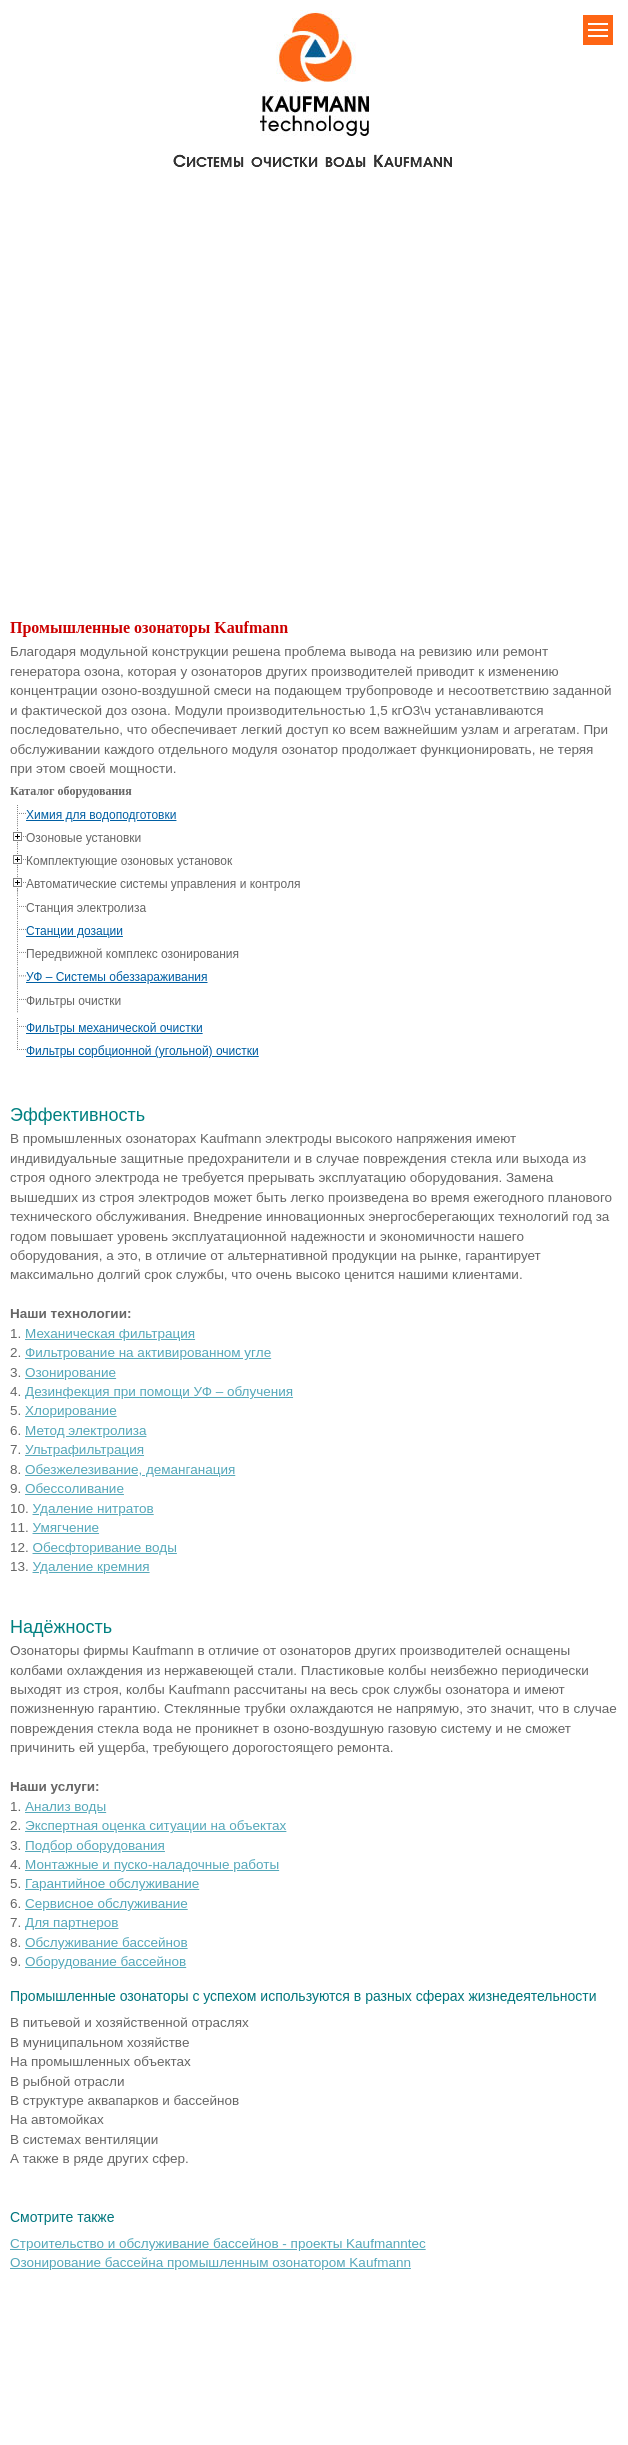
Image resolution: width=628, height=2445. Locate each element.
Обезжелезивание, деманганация (130, 1469)
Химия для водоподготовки (101, 815)
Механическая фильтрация (110, 1333)
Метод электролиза (85, 1430)
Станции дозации (74, 931)
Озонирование (70, 1372)
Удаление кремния (91, 1566)
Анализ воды (65, 1806)
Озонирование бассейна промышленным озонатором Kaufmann (210, 2262)
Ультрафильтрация (84, 1449)
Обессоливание (74, 1488)
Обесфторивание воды (105, 1547)
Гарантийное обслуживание (112, 1883)
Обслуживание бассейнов (106, 1942)
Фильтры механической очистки (114, 1028)
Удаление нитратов (93, 1508)
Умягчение (66, 1527)
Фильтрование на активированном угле (148, 1352)
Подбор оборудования (95, 1845)
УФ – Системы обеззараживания (117, 977)
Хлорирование (71, 1410)
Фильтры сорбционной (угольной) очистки (142, 1051)
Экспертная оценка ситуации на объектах (155, 1825)
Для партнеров (71, 1922)
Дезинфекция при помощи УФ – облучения (159, 1391)
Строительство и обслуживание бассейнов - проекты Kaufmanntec (218, 2243)
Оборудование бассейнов (105, 1961)
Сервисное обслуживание (106, 1903)
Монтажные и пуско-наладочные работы (152, 1864)
